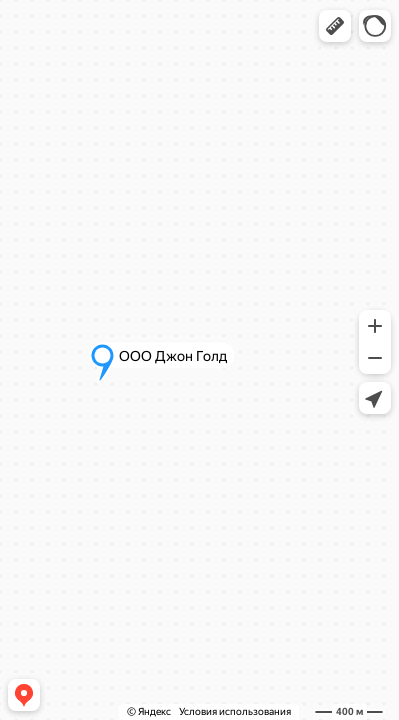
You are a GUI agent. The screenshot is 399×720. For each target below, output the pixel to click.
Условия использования (235, 711)
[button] (335, 26)
